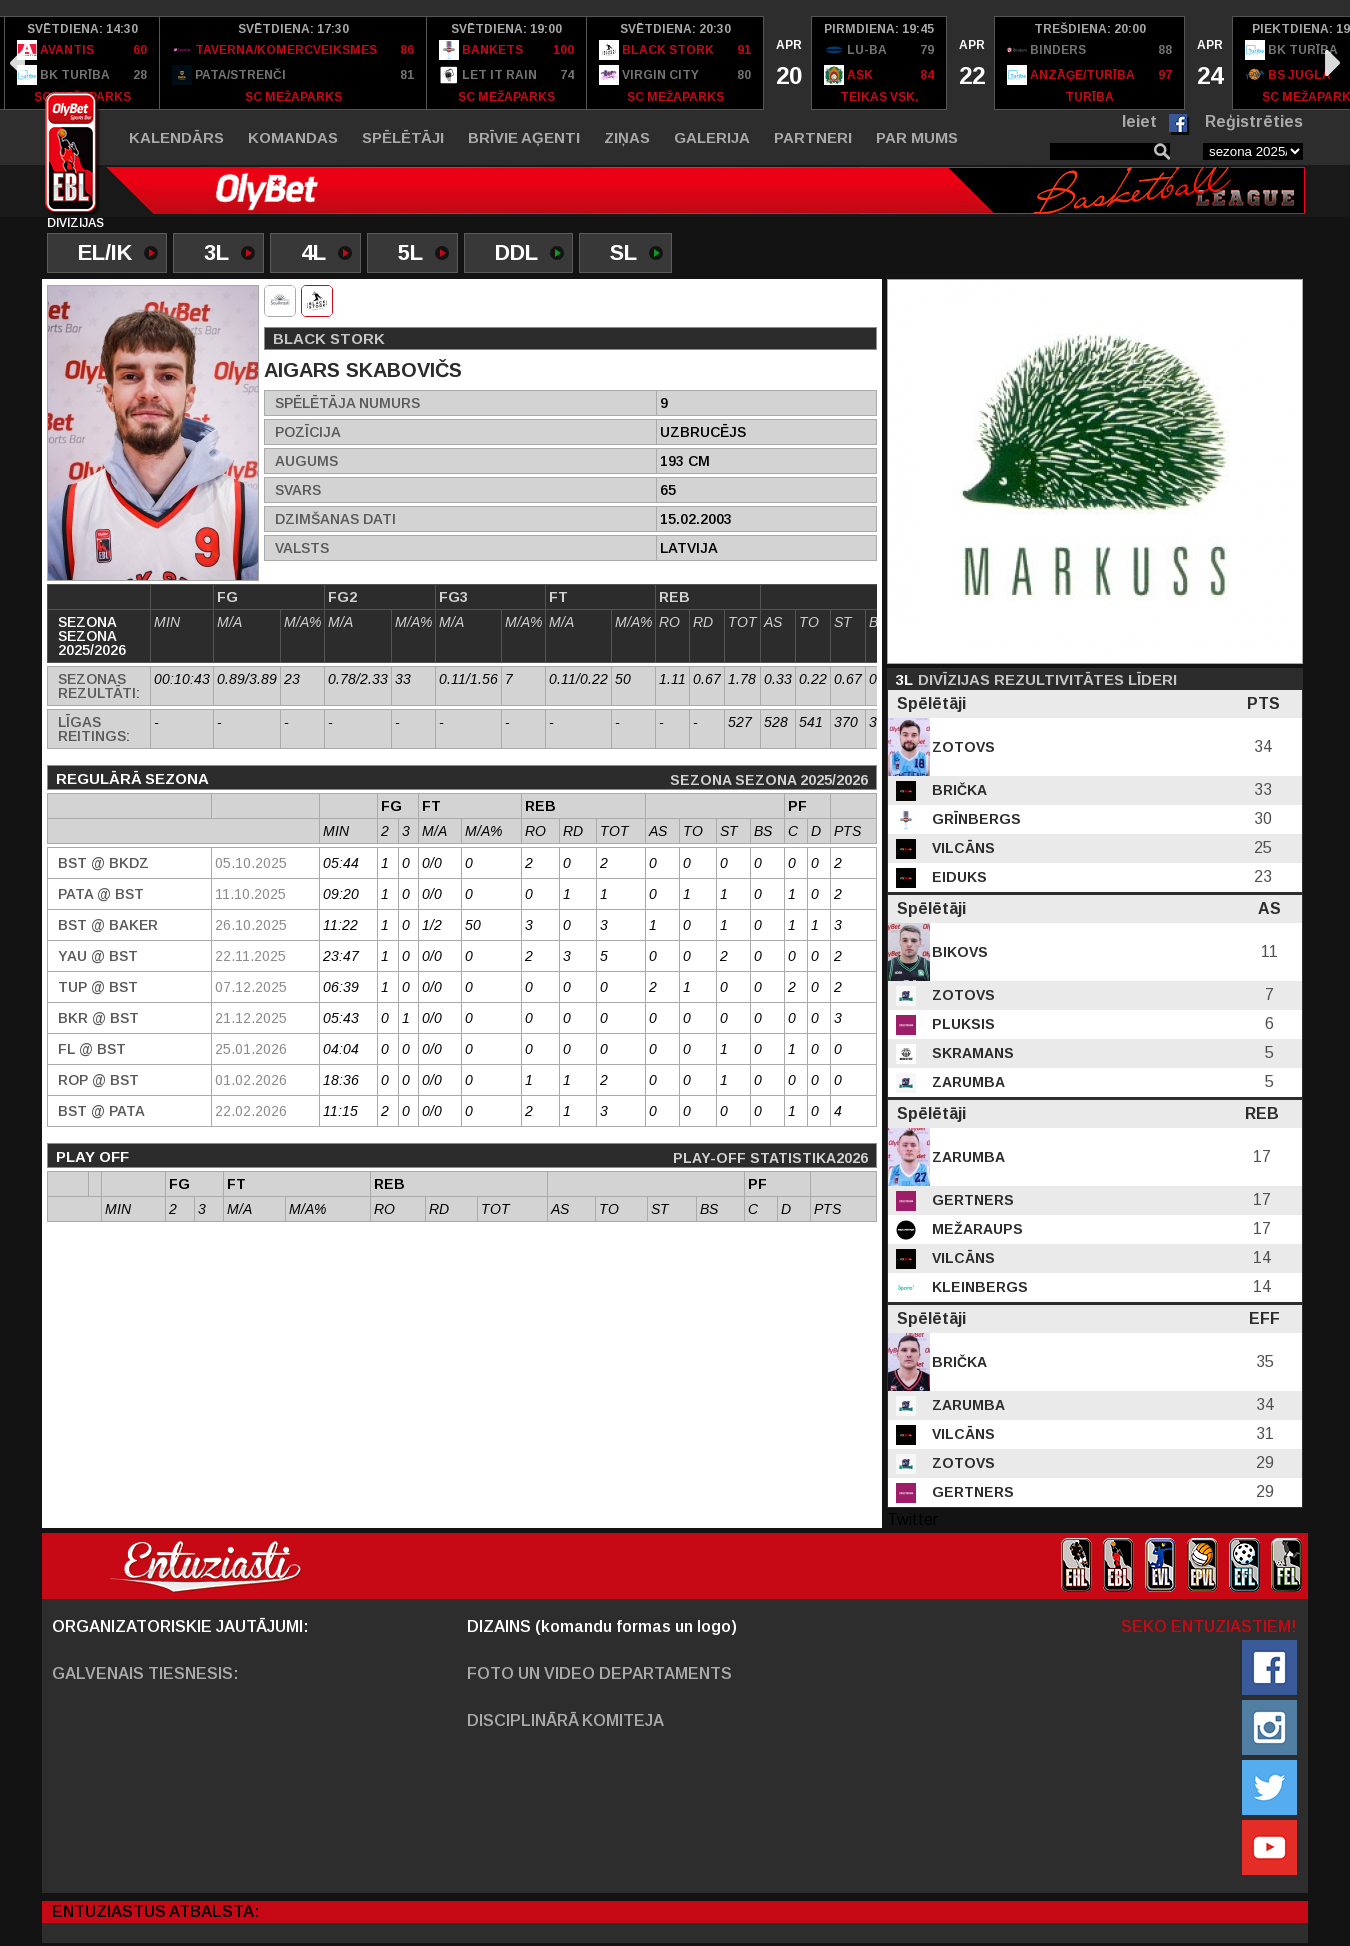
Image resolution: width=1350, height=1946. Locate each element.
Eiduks (957, 877)
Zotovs (961, 747)
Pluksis (961, 1024)
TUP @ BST (98, 987)
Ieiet (1139, 121)
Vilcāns (961, 848)
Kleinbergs (978, 1287)
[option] (82, 63)
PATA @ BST (101, 894)
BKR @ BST (98, 1018)
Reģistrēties (1254, 121)
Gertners (971, 1200)
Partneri (813, 137)
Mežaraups (975, 1229)
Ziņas (627, 137)
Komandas (293, 137)
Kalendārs (176, 137)
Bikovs (958, 952)
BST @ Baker (108, 925)
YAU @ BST (98, 956)
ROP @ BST (98, 1080)
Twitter (912, 1519)
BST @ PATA (101, 1111)
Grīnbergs (974, 819)
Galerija (712, 137)
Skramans (971, 1053)
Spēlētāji (403, 137)
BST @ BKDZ (103, 863)
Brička (957, 790)
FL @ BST (92, 1049)
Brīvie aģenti (524, 137)
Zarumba (966, 1082)
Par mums (917, 137)
